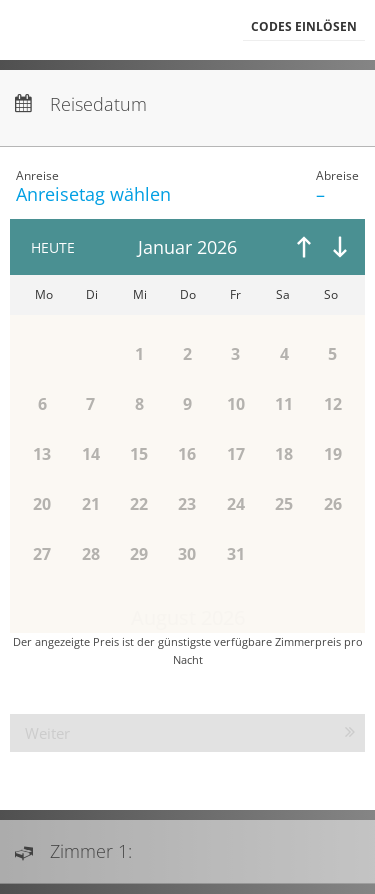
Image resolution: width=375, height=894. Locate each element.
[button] (304, 27)
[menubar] (187, 30)
